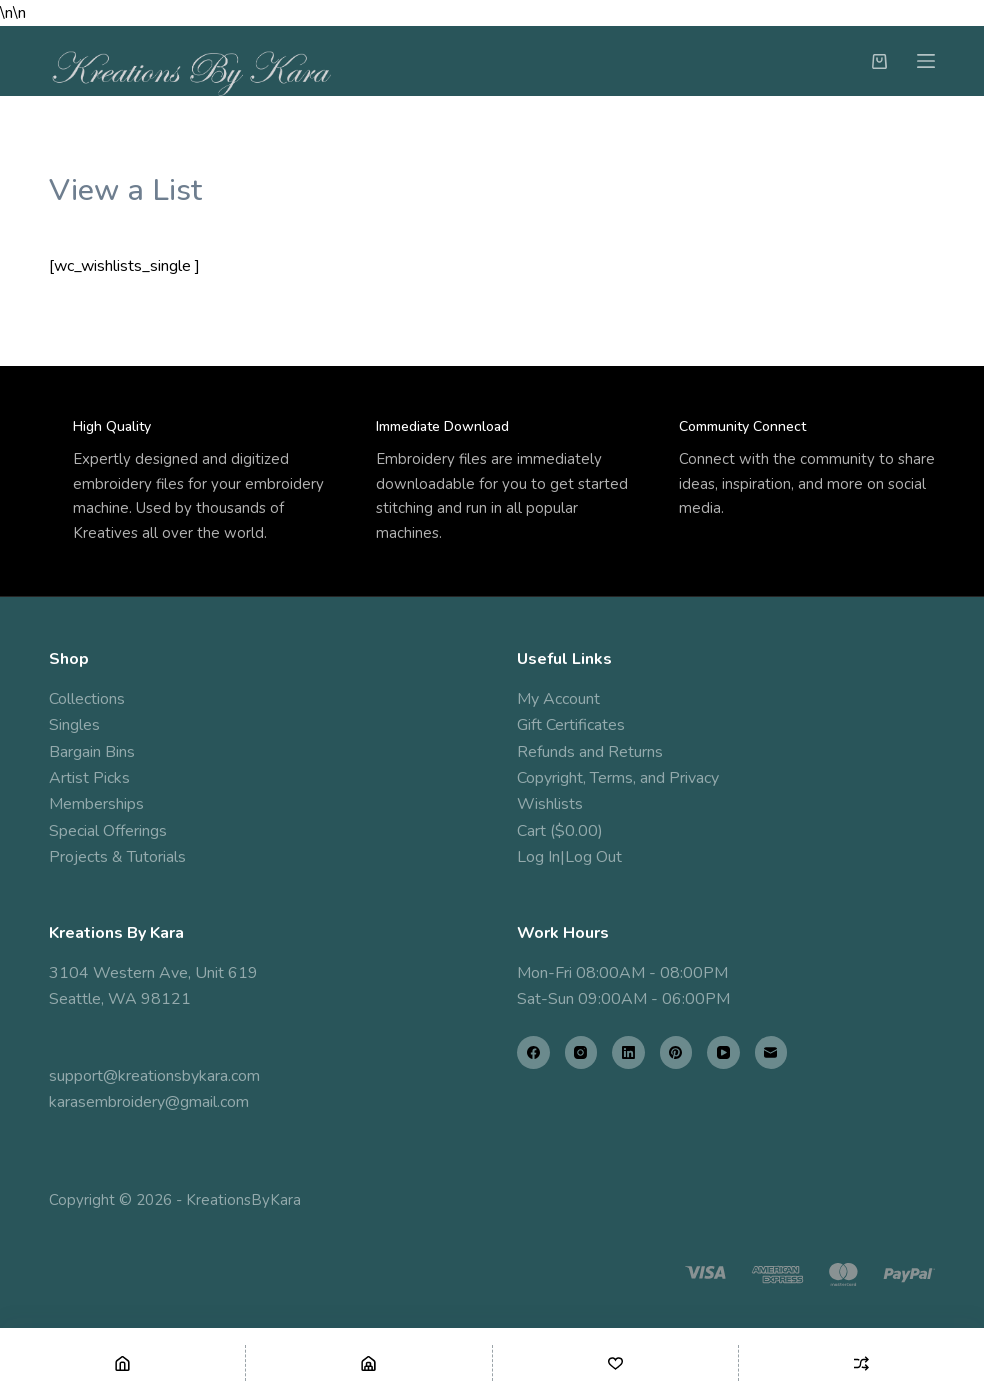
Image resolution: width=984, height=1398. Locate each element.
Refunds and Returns (590, 752)
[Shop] (368, 1363)
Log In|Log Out (569, 857)
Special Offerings (108, 831)
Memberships (96, 804)
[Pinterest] (676, 1052)
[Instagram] (581, 1052)
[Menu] (926, 61)
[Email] (771, 1052)
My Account (558, 699)
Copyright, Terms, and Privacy (618, 778)
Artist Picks (89, 778)
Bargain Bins (92, 752)
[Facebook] (533, 1052)
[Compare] (861, 1363)
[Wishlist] (615, 1363)
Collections (87, 699)
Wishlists (550, 804)
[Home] (122, 1363)
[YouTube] (723, 1052)
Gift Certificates (571, 725)
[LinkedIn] (628, 1052)
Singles (74, 725)
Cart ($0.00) (560, 831)
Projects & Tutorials (117, 857)
